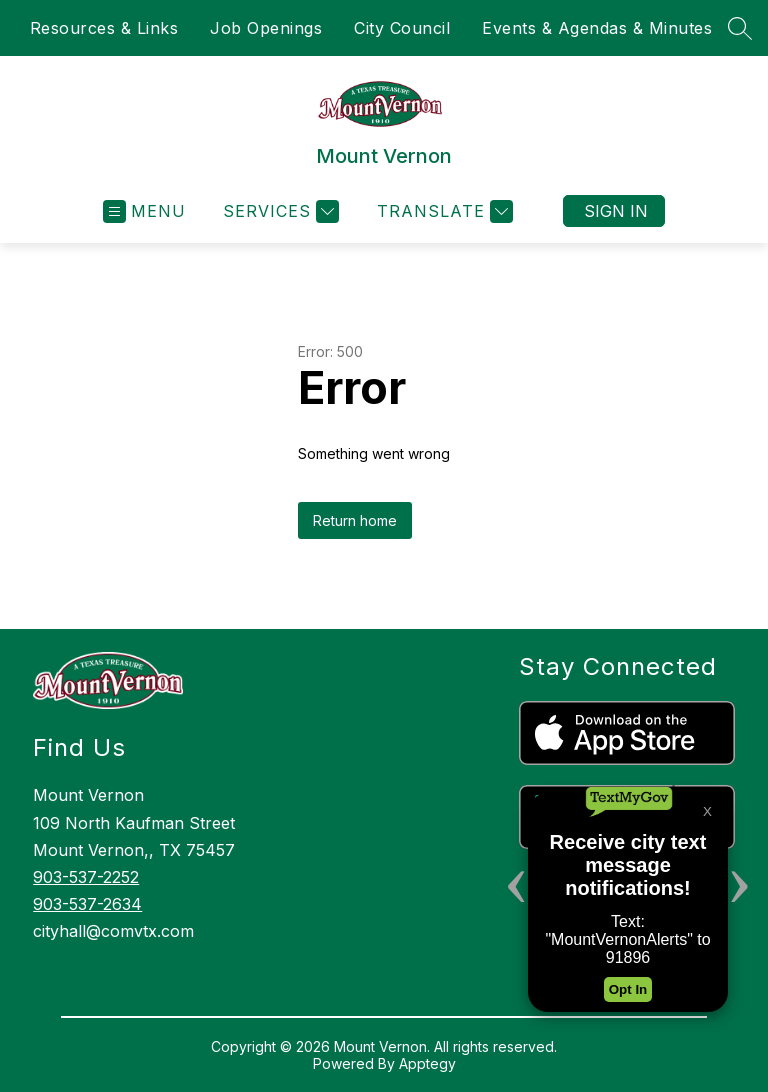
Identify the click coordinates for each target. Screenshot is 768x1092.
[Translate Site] (442, 211)
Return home (355, 520)
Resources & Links (104, 28)
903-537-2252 (86, 877)
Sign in (616, 211)
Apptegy (427, 1063)
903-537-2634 (87, 904)
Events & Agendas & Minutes (597, 28)
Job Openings (266, 28)
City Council (402, 28)
